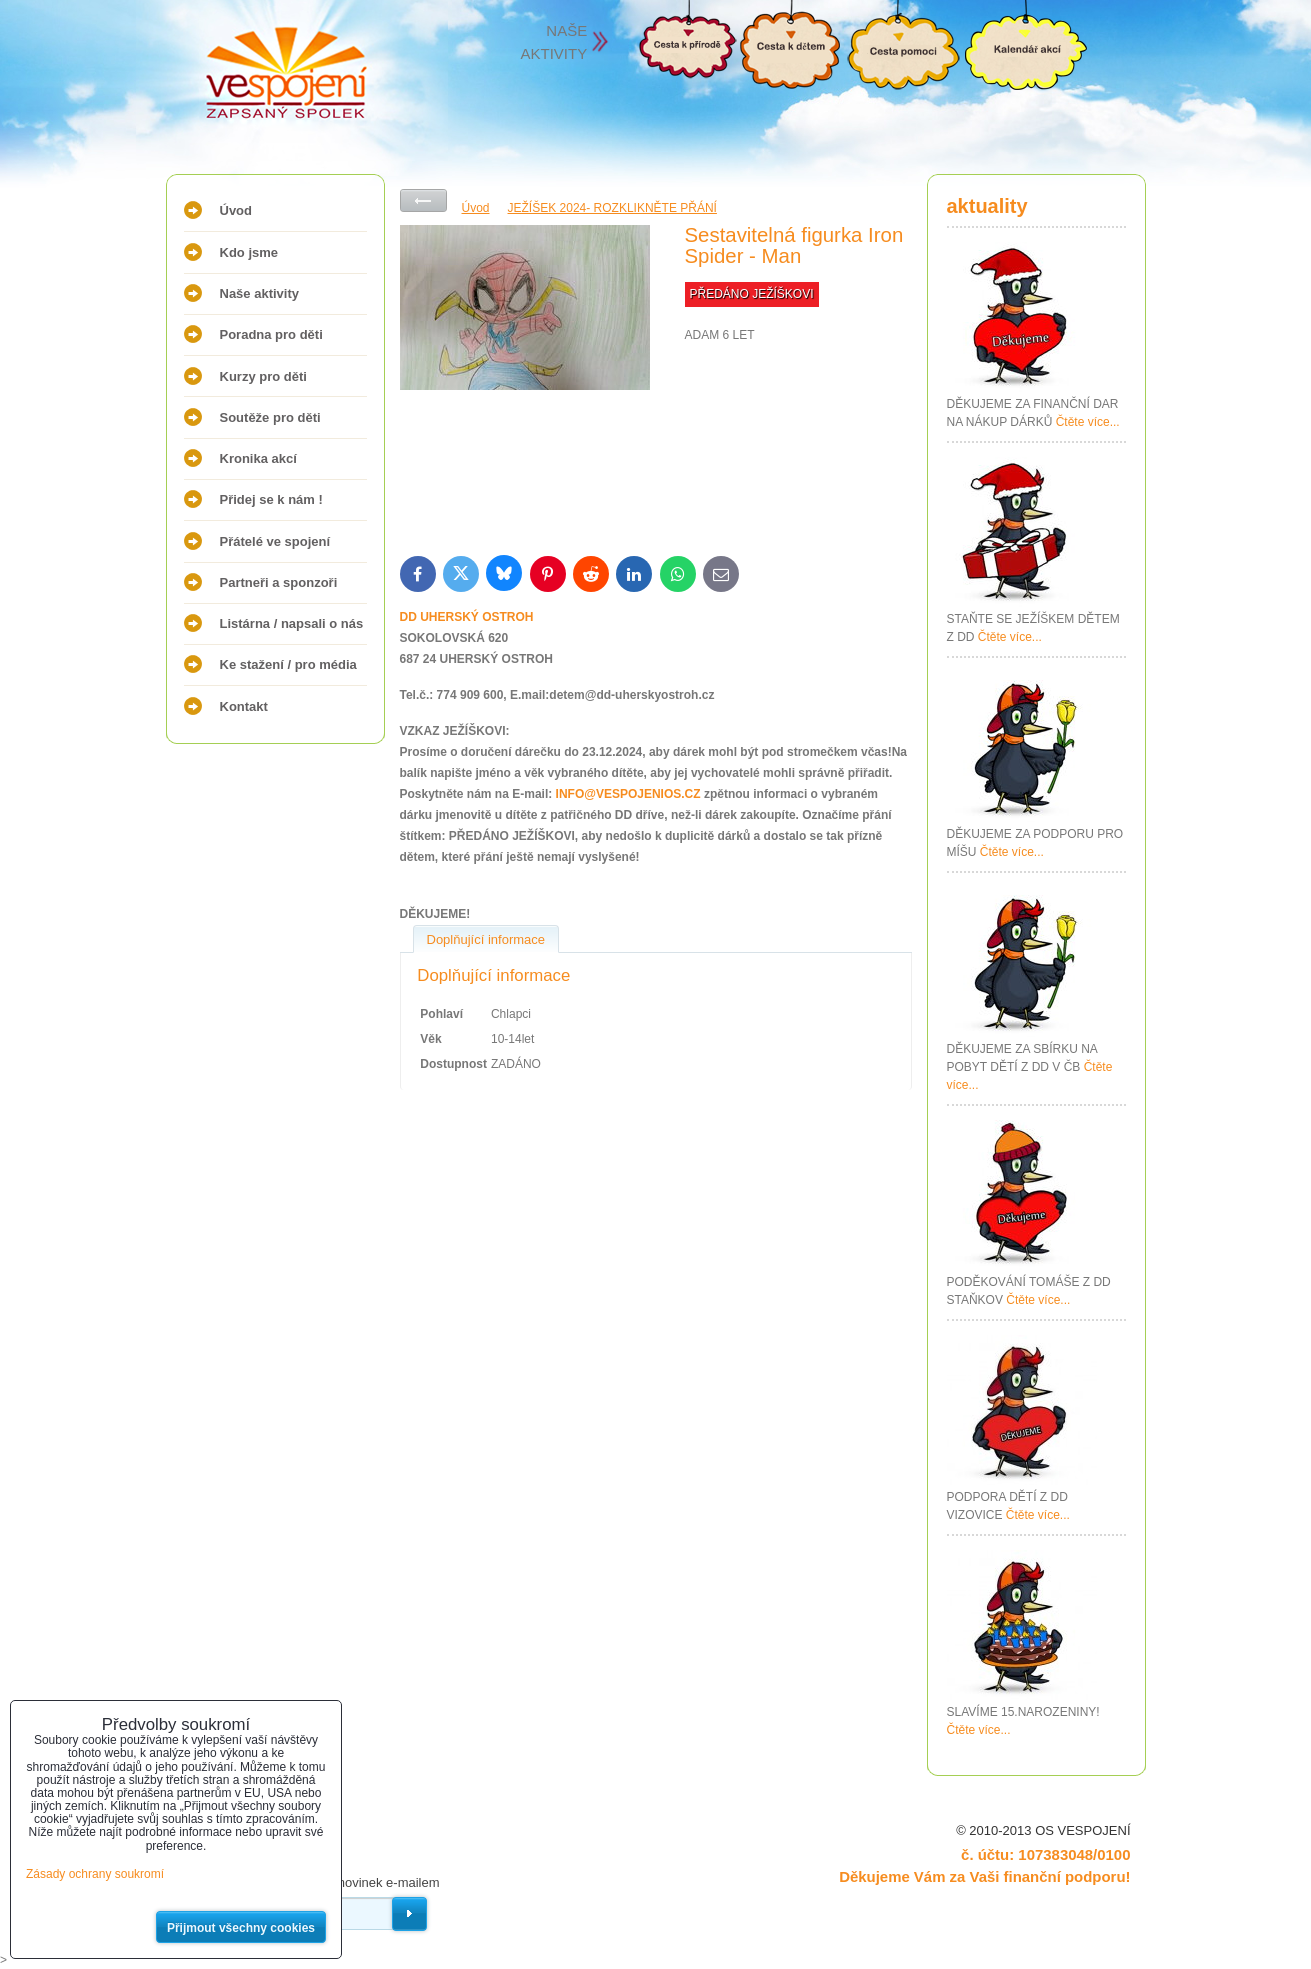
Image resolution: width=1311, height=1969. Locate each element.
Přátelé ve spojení (275, 541)
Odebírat (409, 1914)
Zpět (423, 200)
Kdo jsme (249, 252)
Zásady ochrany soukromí (95, 1874)
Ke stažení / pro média (288, 664)
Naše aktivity (260, 293)
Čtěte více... (1088, 422)
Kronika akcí (258, 458)
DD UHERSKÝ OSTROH (467, 617)
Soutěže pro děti (270, 417)
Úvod (236, 210)
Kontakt (244, 706)
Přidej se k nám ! (271, 499)
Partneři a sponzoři (279, 582)
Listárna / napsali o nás (292, 623)
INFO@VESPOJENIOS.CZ (628, 794)
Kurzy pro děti (263, 376)
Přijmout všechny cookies (241, 1928)
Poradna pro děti (271, 334)
